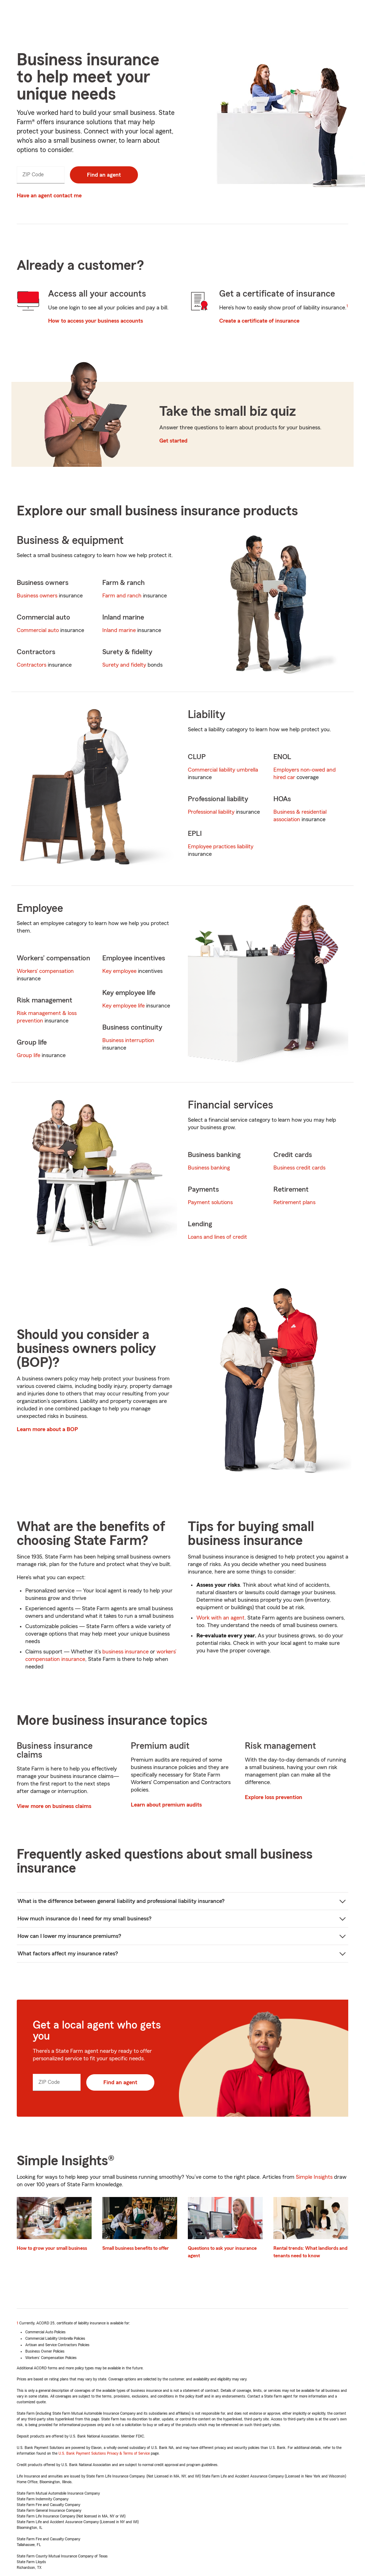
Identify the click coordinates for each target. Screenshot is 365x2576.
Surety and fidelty (124, 665)
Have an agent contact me (49, 195)
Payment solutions (210, 1202)
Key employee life (123, 1006)
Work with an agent (220, 1618)
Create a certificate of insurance (259, 321)
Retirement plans (294, 1202)
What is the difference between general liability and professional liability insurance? (121, 1901)
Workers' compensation (45, 971)
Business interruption (128, 1040)
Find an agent (104, 175)
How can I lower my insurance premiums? (69, 1936)
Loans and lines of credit (217, 1237)
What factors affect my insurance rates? (67, 1953)
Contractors (31, 665)
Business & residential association (300, 815)
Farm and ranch (122, 595)
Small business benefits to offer (135, 2248)
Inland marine (119, 630)
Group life (28, 1055)
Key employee (119, 971)
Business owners (37, 595)
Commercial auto (38, 630)
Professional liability (211, 812)
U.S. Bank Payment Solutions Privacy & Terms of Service (104, 2453)
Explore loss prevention (273, 1797)
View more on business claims (54, 1806)
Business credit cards (299, 1168)
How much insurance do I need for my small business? (84, 1918)
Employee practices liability (220, 846)
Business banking (209, 1168)
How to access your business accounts (95, 321)
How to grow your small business (52, 2248)
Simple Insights (314, 2177)
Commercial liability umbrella (223, 770)
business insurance (125, 1652)
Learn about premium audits (166, 1805)
